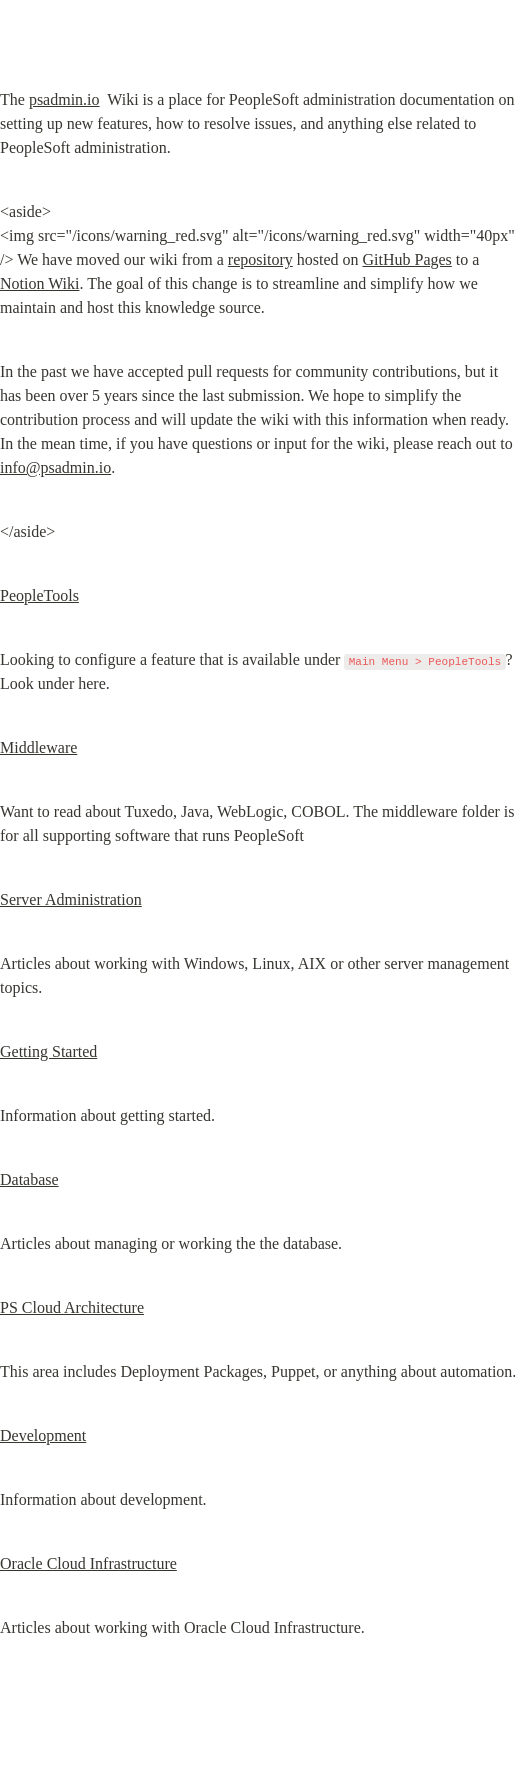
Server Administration (71, 899)
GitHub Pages (406, 259)
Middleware (38, 747)
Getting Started (48, 1051)
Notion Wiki (40, 283)
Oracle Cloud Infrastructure (88, 1563)
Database (29, 1179)
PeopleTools (39, 595)
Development (43, 1435)
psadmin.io (64, 99)
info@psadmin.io (55, 467)
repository (260, 259)
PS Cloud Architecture (72, 1307)
